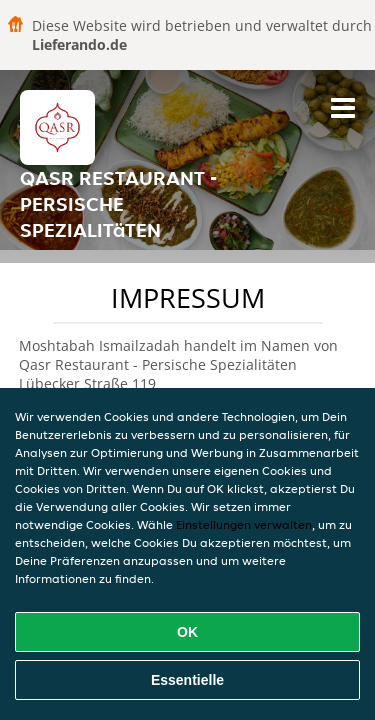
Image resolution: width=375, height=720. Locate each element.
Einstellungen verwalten (244, 524)
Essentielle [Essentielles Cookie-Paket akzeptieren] (187, 680)
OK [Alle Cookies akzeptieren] (187, 632)
